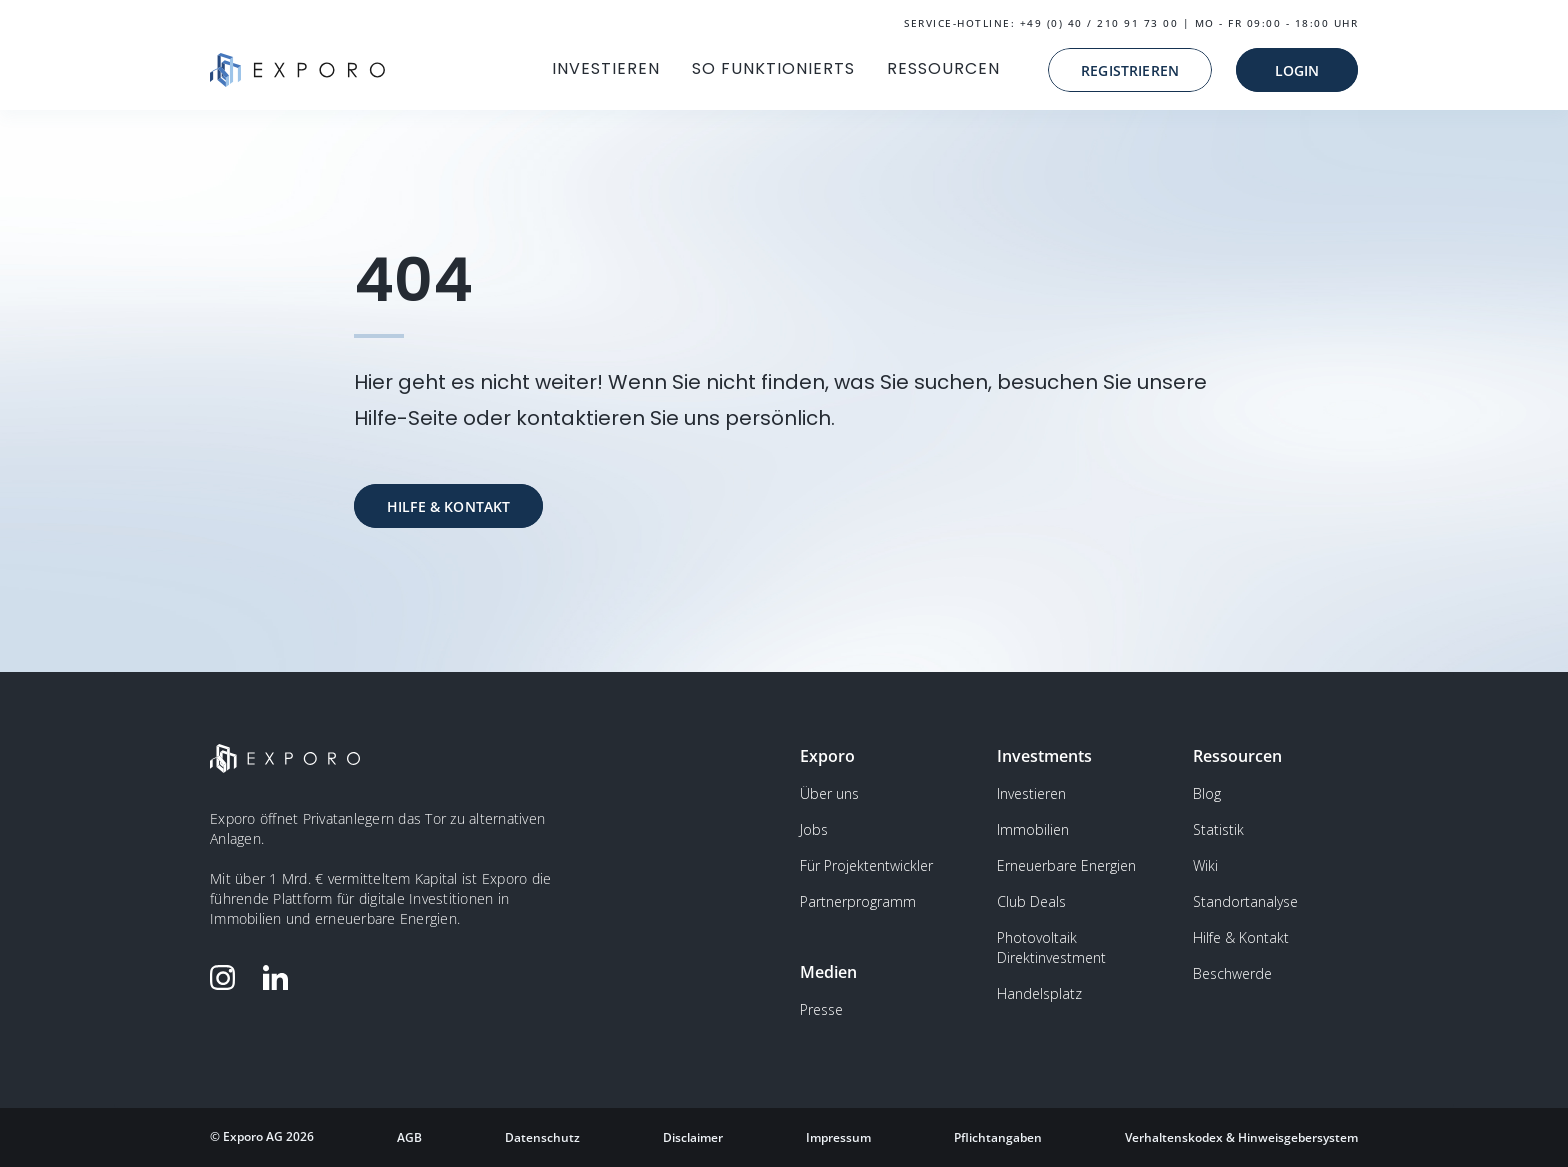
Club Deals (1031, 901)
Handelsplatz (1039, 993)
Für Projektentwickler (866, 865)
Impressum (838, 1137)
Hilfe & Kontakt (1241, 937)
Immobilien (1033, 829)
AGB (409, 1137)
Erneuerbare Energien (1066, 865)
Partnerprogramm (858, 901)
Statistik (1218, 829)
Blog (1207, 793)
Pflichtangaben (998, 1137)
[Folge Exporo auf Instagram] (227, 977)
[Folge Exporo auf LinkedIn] (280, 977)
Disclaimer (693, 1137)
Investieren (1031, 793)
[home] (297, 70)
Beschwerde (1232, 973)
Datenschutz (542, 1137)
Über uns (829, 793)
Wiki (1205, 865)
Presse (821, 1009)
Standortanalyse (1245, 901)
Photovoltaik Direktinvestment (1051, 947)
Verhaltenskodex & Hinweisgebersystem (1241, 1137)
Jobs (814, 829)
